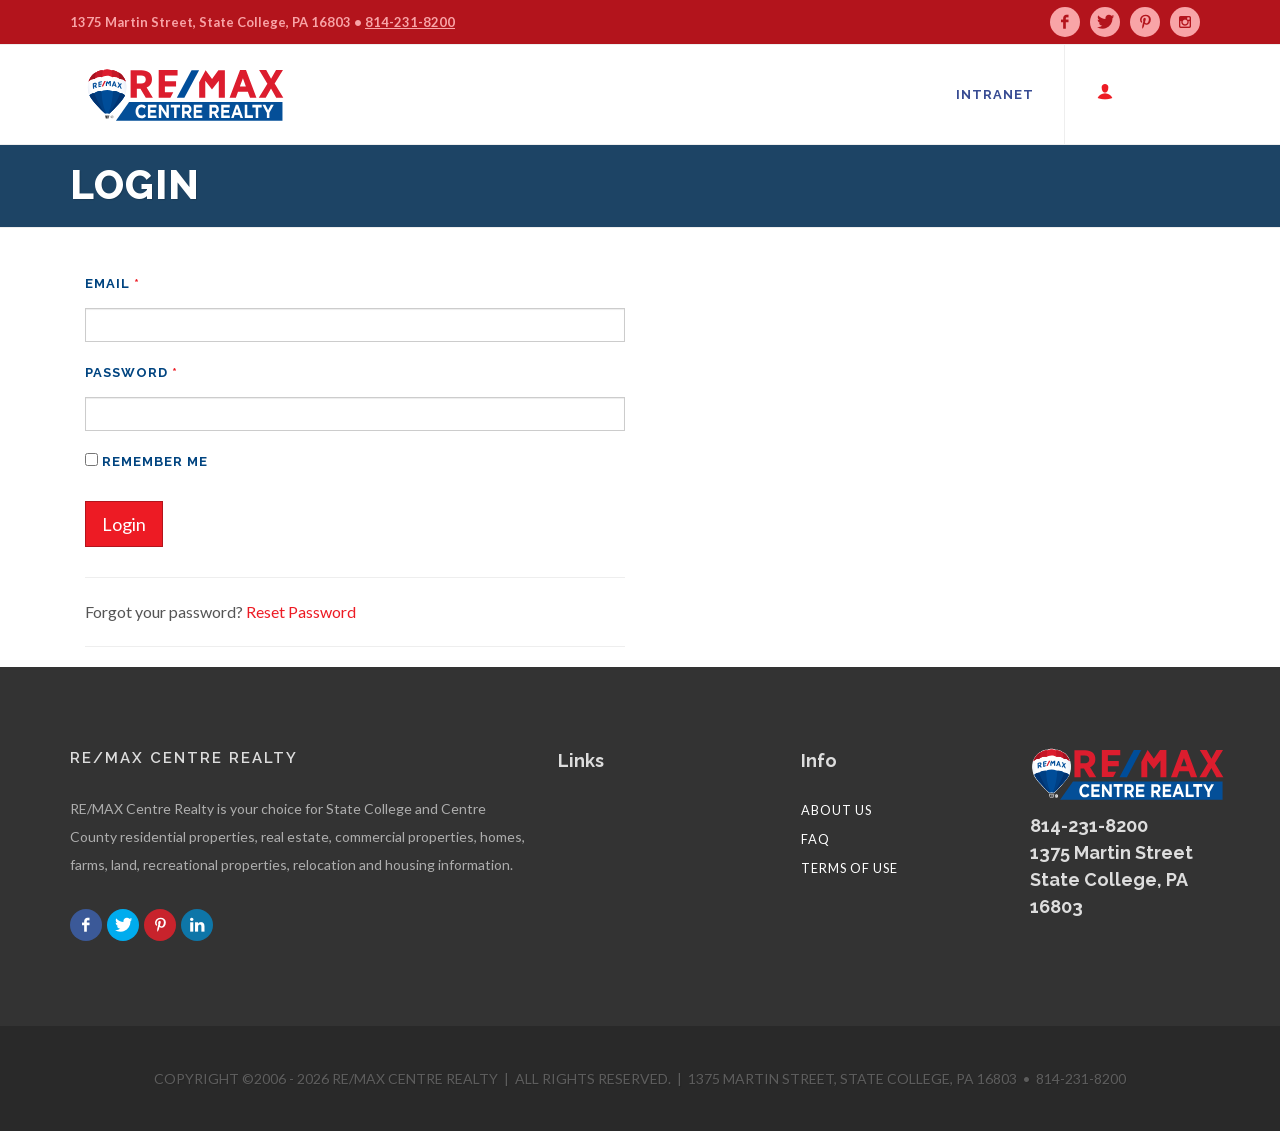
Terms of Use (849, 868)
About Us (836, 810)
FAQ (815, 839)
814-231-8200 (410, 22)
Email (112, 283)
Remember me (146, 461)
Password (131, 372)
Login (124, 524)
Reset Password (301, 611)
